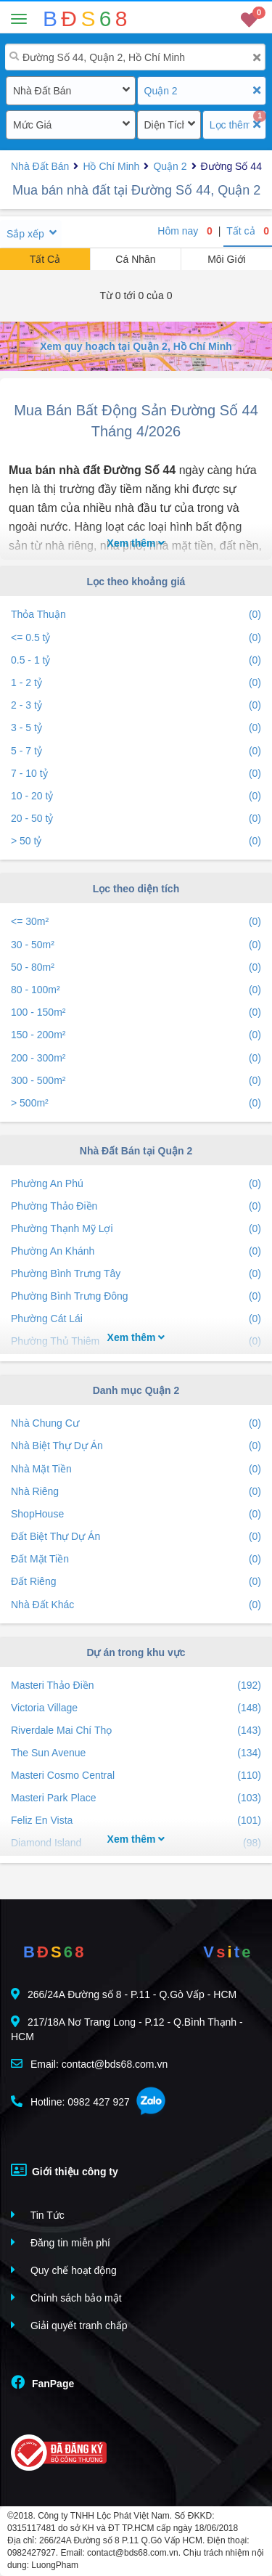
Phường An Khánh (136, 1251)
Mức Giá (32, 125)
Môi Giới (226, 259)
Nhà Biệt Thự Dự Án (136, 1446)
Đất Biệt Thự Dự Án (136, 1537)
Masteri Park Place (136, 1798)
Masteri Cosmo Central (136, 1775)
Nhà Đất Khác (136, 1605)
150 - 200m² (136, 1035)
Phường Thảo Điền (136, 1206)
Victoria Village (136, 1708)
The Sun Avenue (136, 1753)
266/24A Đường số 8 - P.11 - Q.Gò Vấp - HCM (123, 1994)
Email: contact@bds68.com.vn (89, 2064)
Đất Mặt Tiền (136, 1559)
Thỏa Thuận (136, 615)
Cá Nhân (135, 259)
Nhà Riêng (136, 1492)
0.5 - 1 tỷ (136, 660)
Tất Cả (45, 259)
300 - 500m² (136, 1081)
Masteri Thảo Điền (136, 1685)
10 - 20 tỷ (136, 796)
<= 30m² (136, 922)
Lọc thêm (230, 125)
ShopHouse (136, 1514)
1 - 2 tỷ (136, 683)
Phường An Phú (136, 1184)
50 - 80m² (136, 967)
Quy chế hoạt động (64, 2270)
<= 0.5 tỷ (136, 638)
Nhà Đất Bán (42, 91)
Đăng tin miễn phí (60, 2242)
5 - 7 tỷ (136, 751)
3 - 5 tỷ (136, 728)
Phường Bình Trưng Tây (136, 1274)
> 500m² (136, 1103)
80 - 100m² (136, 990)
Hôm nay (185, 231)
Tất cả (247, 231)
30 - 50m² (136, 945)
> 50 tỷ (136, 841)
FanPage (42, 2382)
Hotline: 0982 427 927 (70, 2101)
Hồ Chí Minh (111, 166)
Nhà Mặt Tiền (136, 1469)
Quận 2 (161, 91)
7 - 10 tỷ (136, 774)
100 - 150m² (136, 1012)
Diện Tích (164, 125)
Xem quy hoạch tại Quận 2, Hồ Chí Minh (136, 346)
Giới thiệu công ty (64, 2170)
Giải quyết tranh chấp (69, 2325)
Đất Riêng (136, 1582)
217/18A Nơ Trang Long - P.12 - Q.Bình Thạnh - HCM (127, 2028)
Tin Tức (38, 2215)
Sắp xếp (25, 234)
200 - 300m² (136, 1058)
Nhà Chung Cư (136, 1423)
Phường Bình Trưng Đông (136, 1296)
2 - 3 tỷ (136, 705)
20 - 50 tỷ (136, 819)
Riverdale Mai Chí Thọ (136, 1730)
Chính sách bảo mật (66, 2297)
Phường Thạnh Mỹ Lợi (136, 1229)
